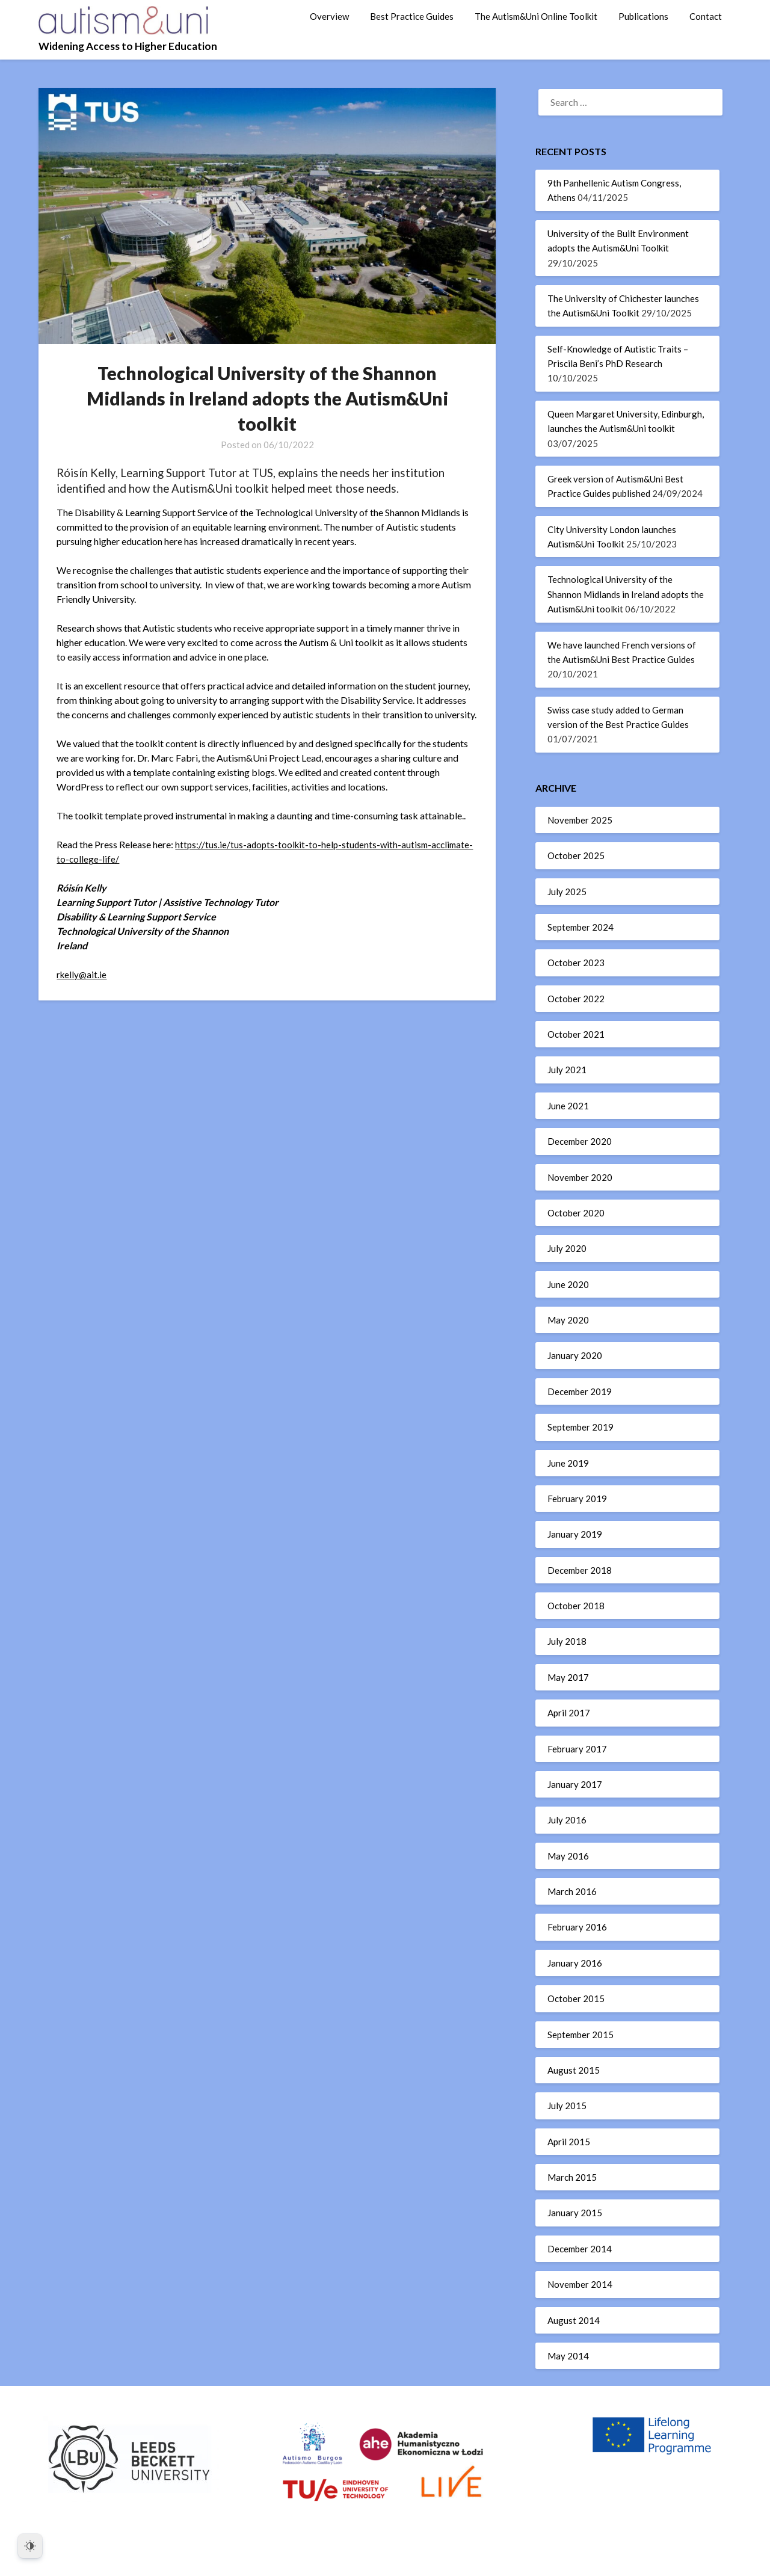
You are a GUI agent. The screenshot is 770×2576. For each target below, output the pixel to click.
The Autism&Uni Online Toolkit (536, 16)
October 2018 (576, 1605)
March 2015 (572, 2177)
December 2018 (579, 1570)
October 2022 (576, 998)
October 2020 (576, 1212)
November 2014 (579, 2284)
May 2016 (568, 1855)
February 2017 (577, 1748)
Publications (643, 16)
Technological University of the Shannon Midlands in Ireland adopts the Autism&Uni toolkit (625, 594)
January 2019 (574, 1534)
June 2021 (568, 1105)
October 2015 (576, 1998)
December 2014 (579, 2248)
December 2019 (579, 1391)
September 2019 (580, 1427)
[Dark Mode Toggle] (30, 2546)
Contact (705, 16)
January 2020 (574, 1355)
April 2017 (568, 1712)
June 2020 (568, 1284)
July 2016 (567, 1819)
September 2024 (580, 927)
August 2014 (573, 2320)
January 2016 (574, 1963)
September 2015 (580, 2034)
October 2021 (576, 1034)
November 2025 (579, 820)
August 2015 (573, 2070)
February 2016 (577, 1926)
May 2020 (568, 1319)
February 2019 (577, 1498)
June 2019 (568, 1463)
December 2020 (579, 1141)
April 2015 (568, 2141)
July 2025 (567, 891)
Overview (329, 16)
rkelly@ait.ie (82, 974)
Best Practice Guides (412, 16)
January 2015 (574, 2212)
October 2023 (576, 962)
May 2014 (568, 2355)
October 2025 (576, 855)
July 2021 (567, 1069)
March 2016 (572, 1891)
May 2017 (568, 1677)
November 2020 (579, 1177)
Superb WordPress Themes (467, 2559)
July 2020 (567, 1248)
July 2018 (567, 1641)
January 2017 (574, 1784)
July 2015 (567, 2105)
